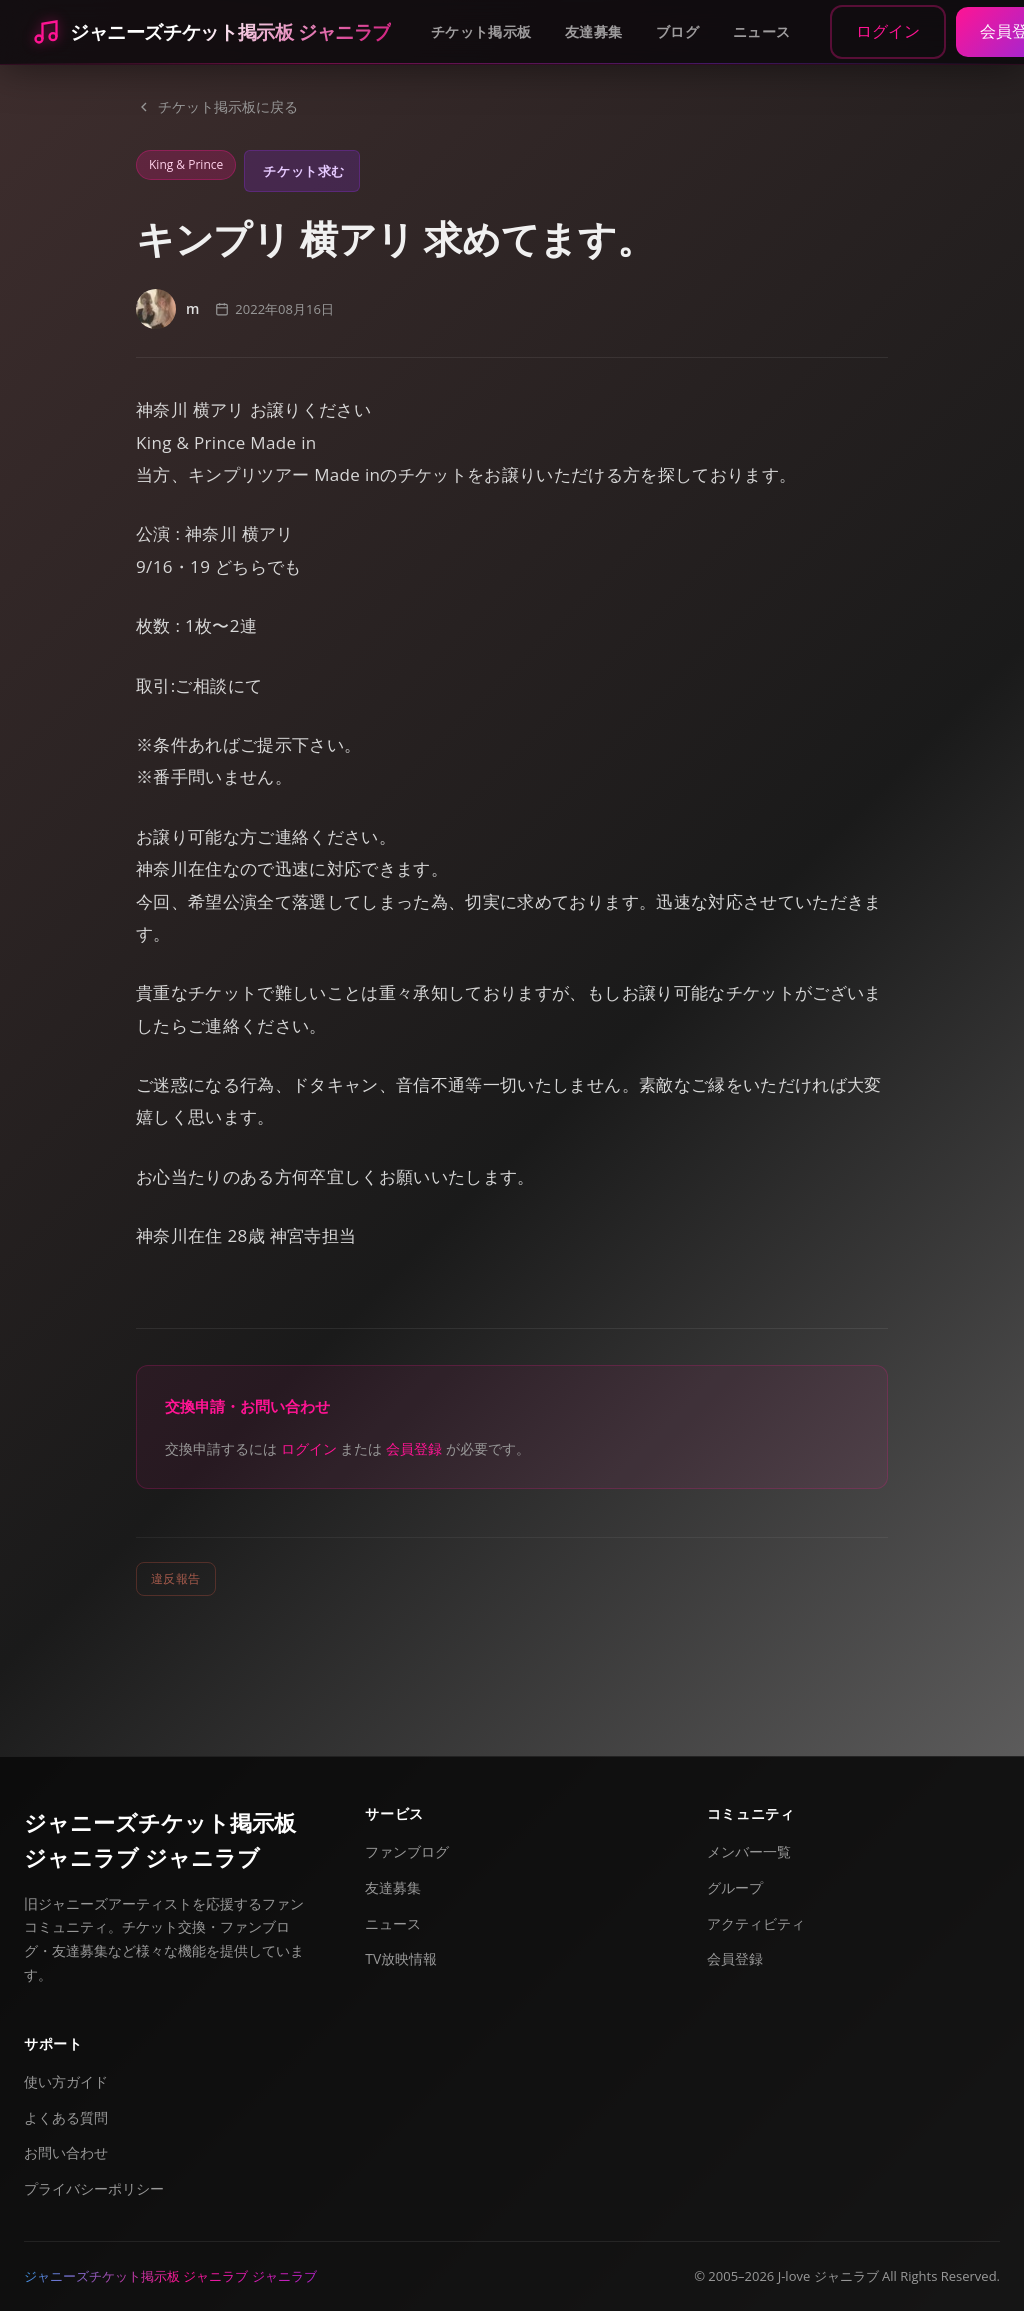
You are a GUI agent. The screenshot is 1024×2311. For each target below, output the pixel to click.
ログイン (888, 31)
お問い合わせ (66, 2152)
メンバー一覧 (749, 1851)
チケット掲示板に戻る (217, 106)
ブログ (677, 31)
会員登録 (414, 1448)
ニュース (761, 31)
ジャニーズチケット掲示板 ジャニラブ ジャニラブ (160, 1839)
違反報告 (176, 1578)
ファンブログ (407, 1851)
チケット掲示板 (481, 31)
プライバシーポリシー (94, 2188)
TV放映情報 (401, 1958)
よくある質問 (66, 2117)
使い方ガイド (66, 2081)
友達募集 (593, 31)
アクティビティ (756, 1923)
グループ (735, 1887)
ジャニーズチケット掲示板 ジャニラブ (230, 32)
